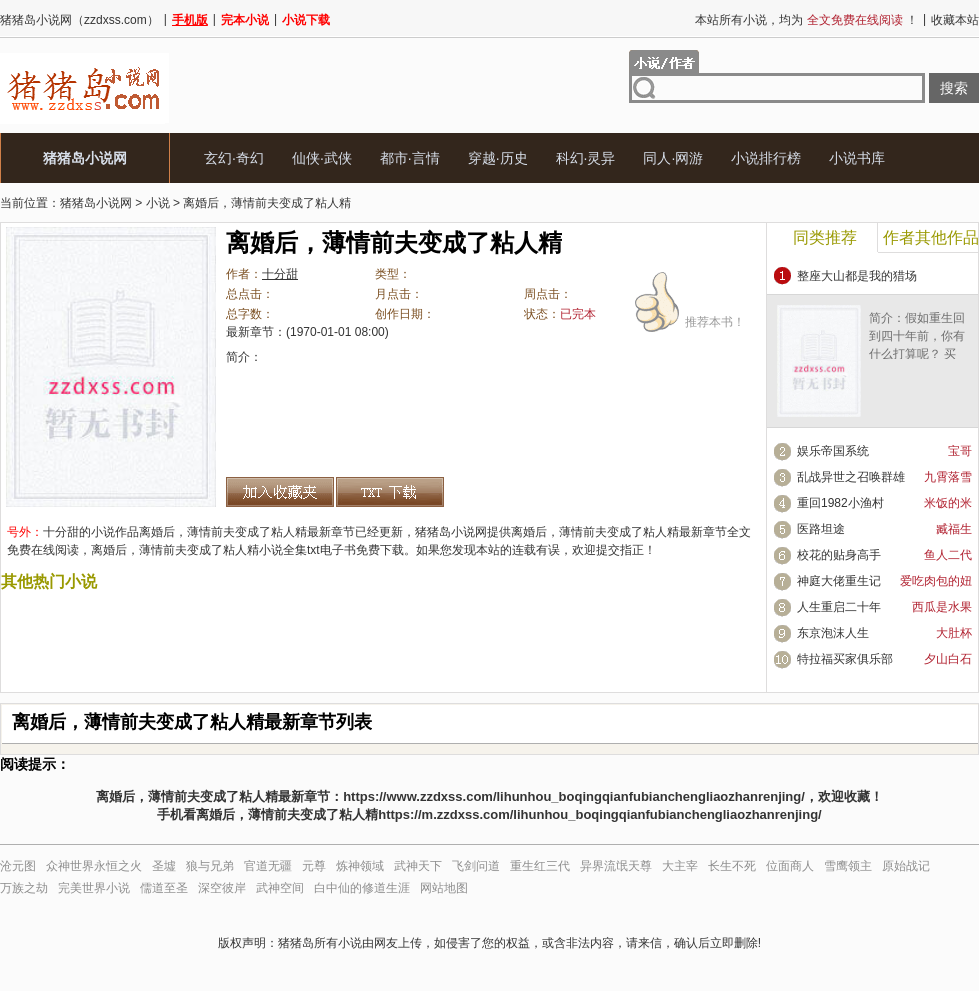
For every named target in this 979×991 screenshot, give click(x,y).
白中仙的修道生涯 (362, 888)
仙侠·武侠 (322, 158)
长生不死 (732, 866)
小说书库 (857, 158)
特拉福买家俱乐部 (845, 659)
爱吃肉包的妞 (936, 581)
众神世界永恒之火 (94, 866)
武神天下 (418, 866)
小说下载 (306, 20)
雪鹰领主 (848, 866)
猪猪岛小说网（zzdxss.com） (79, 20)
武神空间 (280, 888)
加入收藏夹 (280, 492)
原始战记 (906, 866)
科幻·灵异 (586, 158)
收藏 (857, 796)
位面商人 (790, 866)
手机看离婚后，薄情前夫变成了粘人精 (267, 814)
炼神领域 (360, 866)
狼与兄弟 (210, 866)
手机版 (190, 20)
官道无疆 (268, 866)
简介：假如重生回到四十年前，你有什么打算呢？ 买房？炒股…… (917, 345)
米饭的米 (948, 503)
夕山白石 (948, 659)
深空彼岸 (222, 888)
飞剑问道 (476, 866)
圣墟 (164, 866)
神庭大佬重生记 (839, 581)
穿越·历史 (498, 158)
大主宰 (680, 866)
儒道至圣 (164, 888)
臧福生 (954, 529)
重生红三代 (540, 866)
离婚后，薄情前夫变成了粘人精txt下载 (390, 492)
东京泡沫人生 (833, 633)
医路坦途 (821, 529)
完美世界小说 (94, 888)
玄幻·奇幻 (234, 158)
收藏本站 (955, 20)
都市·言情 (410, 158)
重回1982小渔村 (840, 503)
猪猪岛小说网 (85, 158)
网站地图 (444, 888)
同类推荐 (825, 237)
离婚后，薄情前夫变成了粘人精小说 (187, 550)
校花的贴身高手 (839, 555)
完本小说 (245, 20)
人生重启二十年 (839, 607)
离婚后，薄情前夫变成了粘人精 (267, 203)
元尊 (314, 866)
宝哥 (960, 451)
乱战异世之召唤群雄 (851, 477)
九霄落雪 (948, 477)
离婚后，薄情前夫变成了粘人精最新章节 (619, 532)
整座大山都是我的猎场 (857, 276)
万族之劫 (24, 888)
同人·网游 (673, 158)
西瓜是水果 (942, 607)
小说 (158, 203)
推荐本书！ (725, 310)
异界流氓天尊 (616, 866)
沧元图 (18, 866)
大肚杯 (954, 633)
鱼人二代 (948, 555)
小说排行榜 (766, 158)
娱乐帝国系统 (833, 451)
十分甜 (280, 274)
